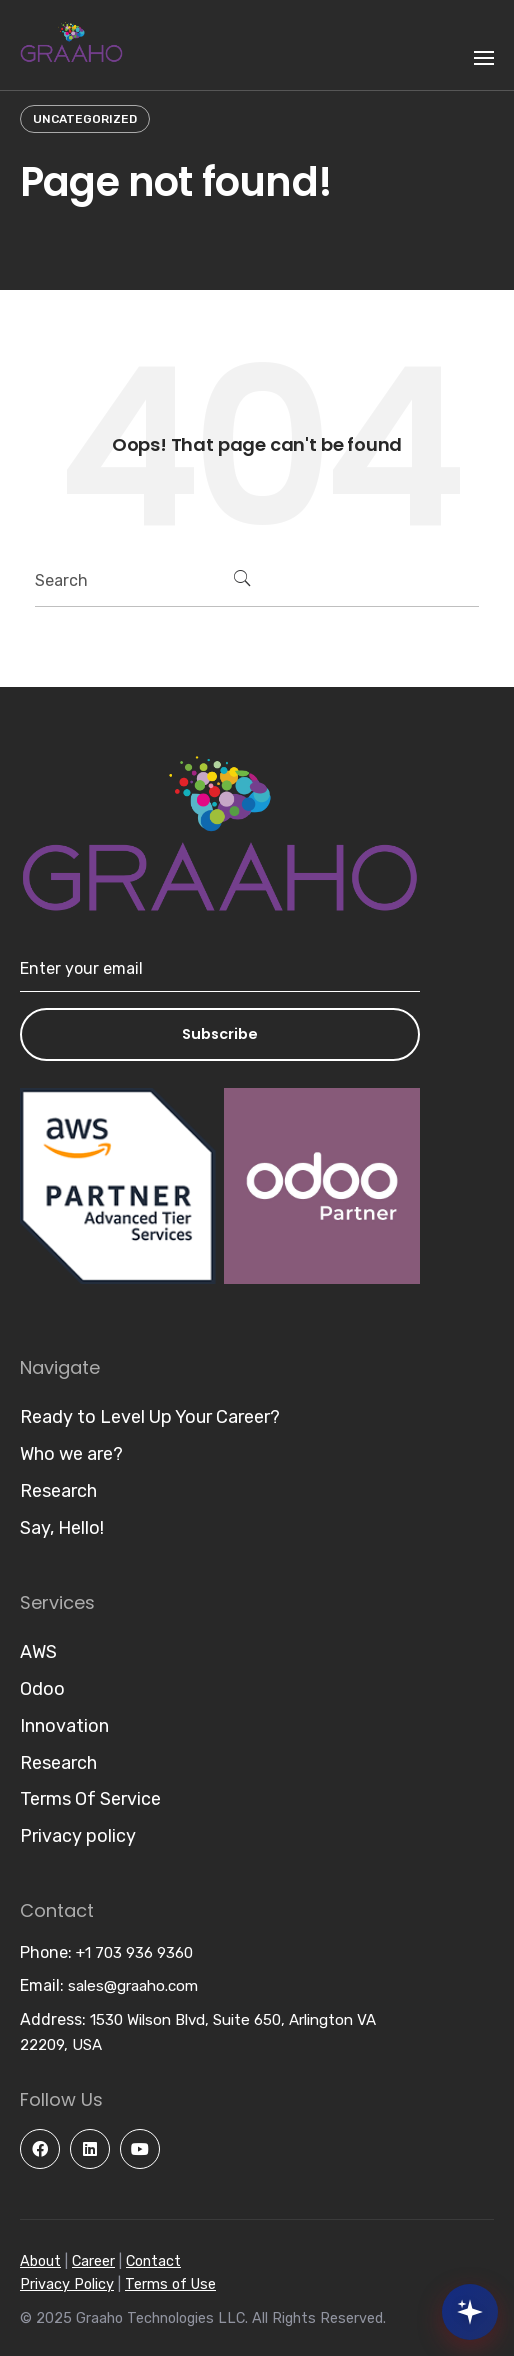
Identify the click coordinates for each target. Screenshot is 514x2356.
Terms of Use (170, 2284)
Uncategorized (85, 119)
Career (93, 2261)
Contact (153, 2261)
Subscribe (220, 1034)
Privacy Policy (67, 2284)
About (40, 2261)
